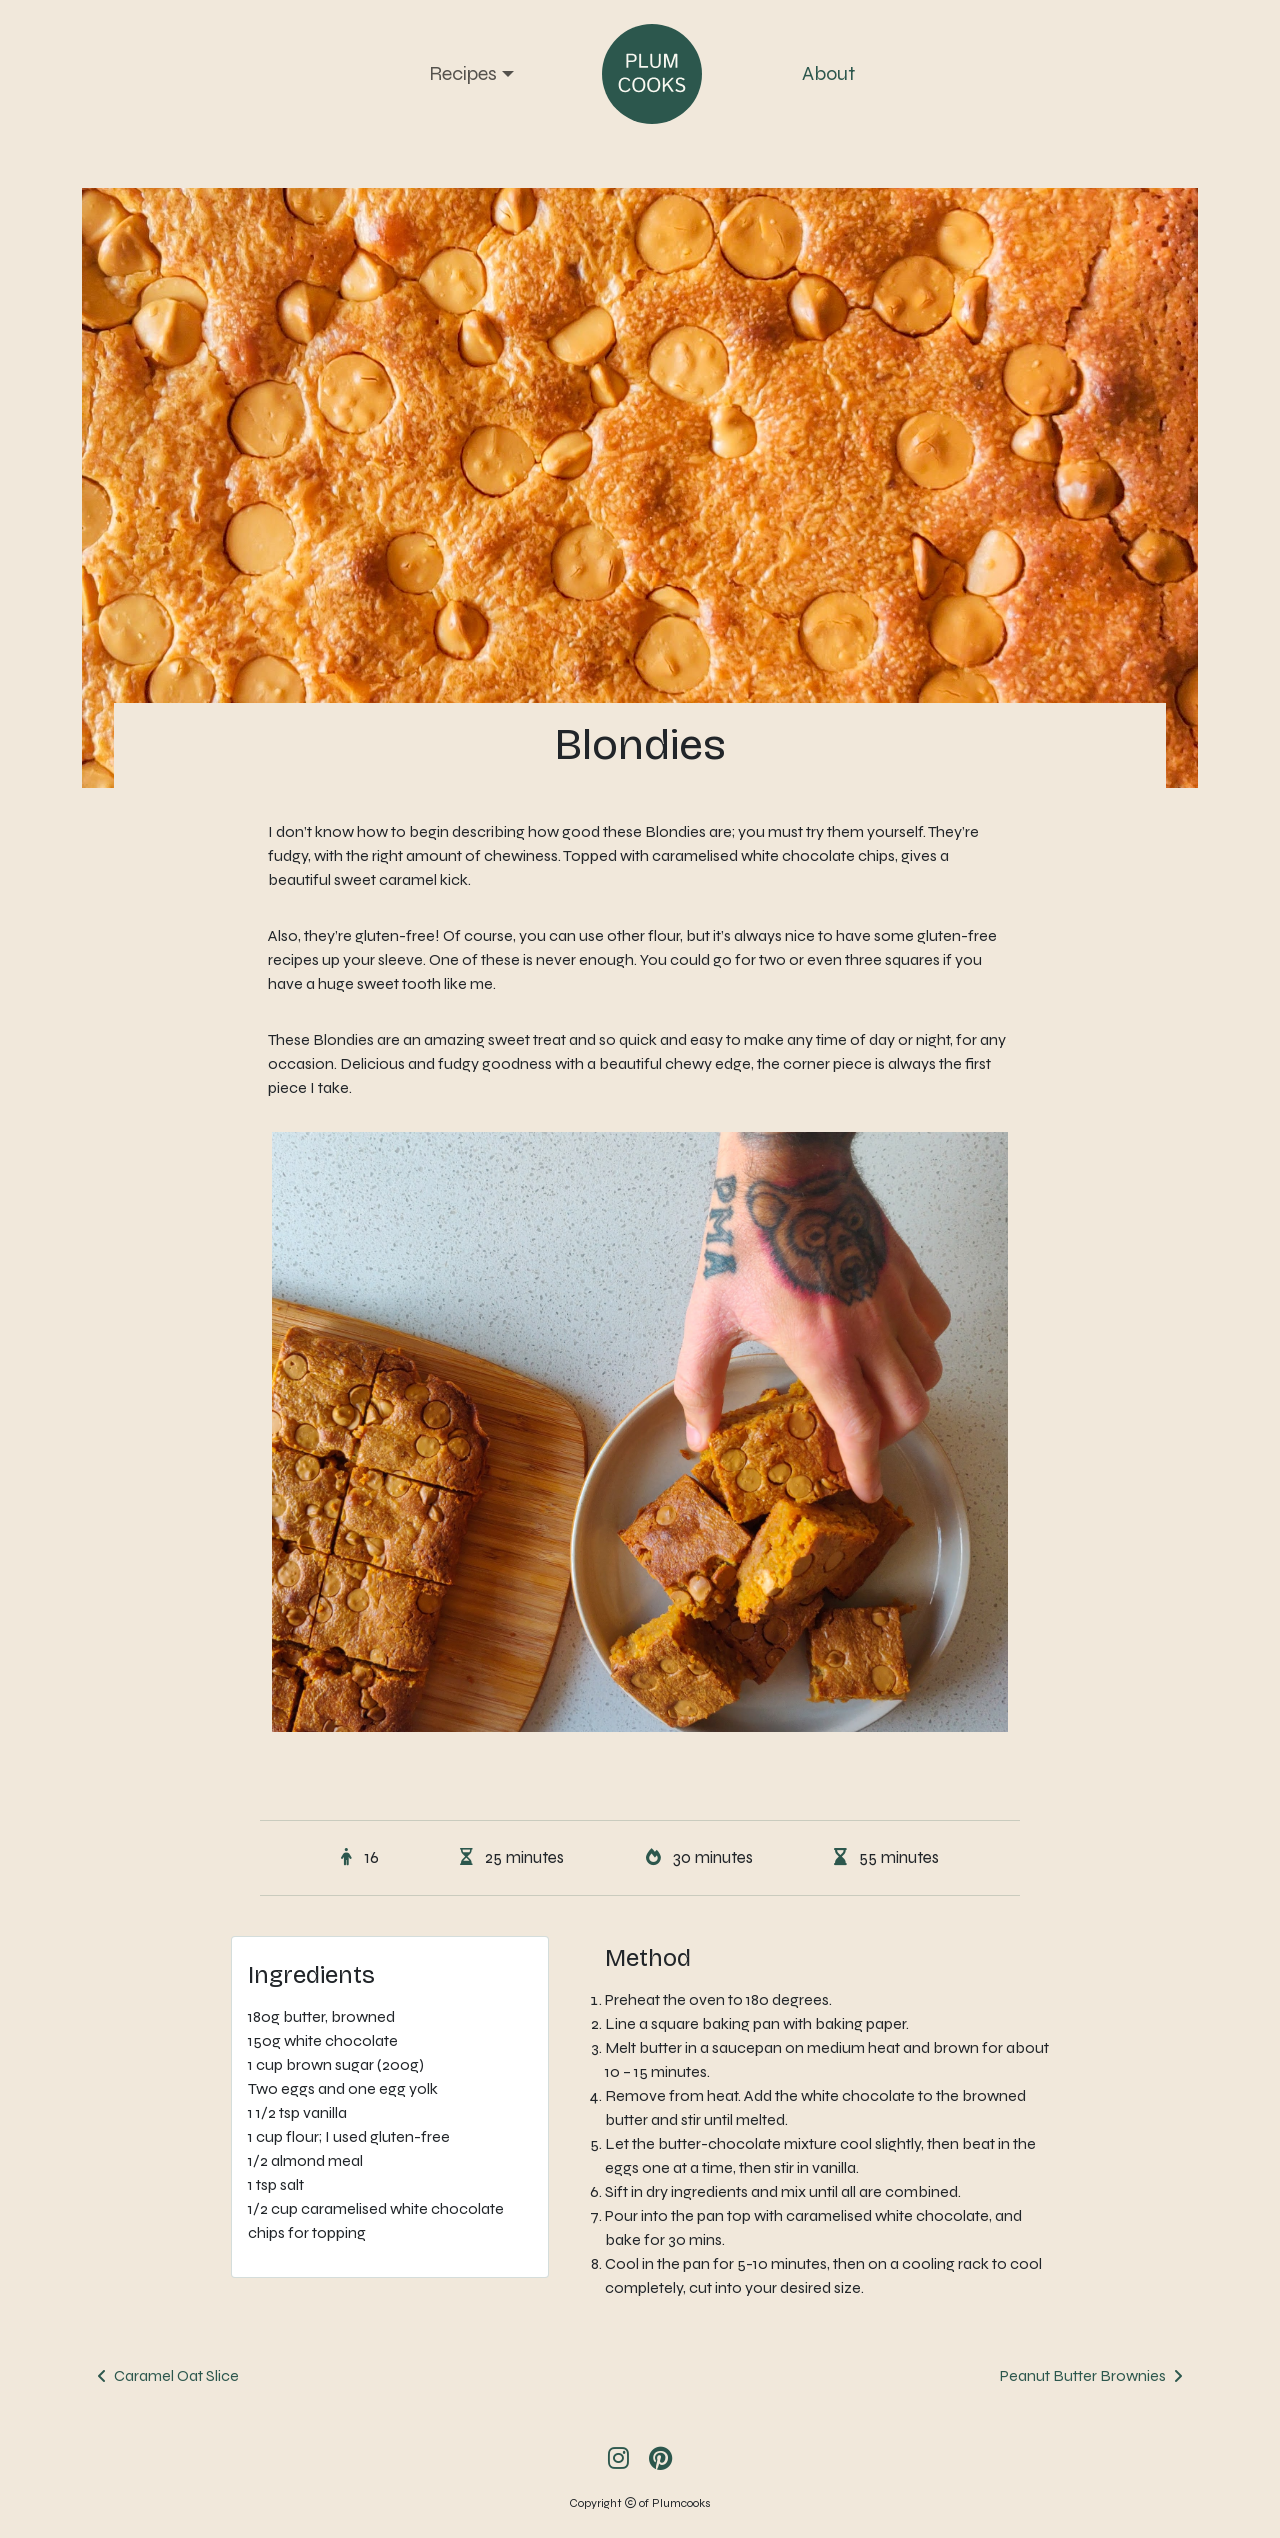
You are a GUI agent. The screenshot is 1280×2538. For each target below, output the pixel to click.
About (828, 73)
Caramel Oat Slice (176, 2375)
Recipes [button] (463, 73)
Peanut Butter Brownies (1083, 2375)
